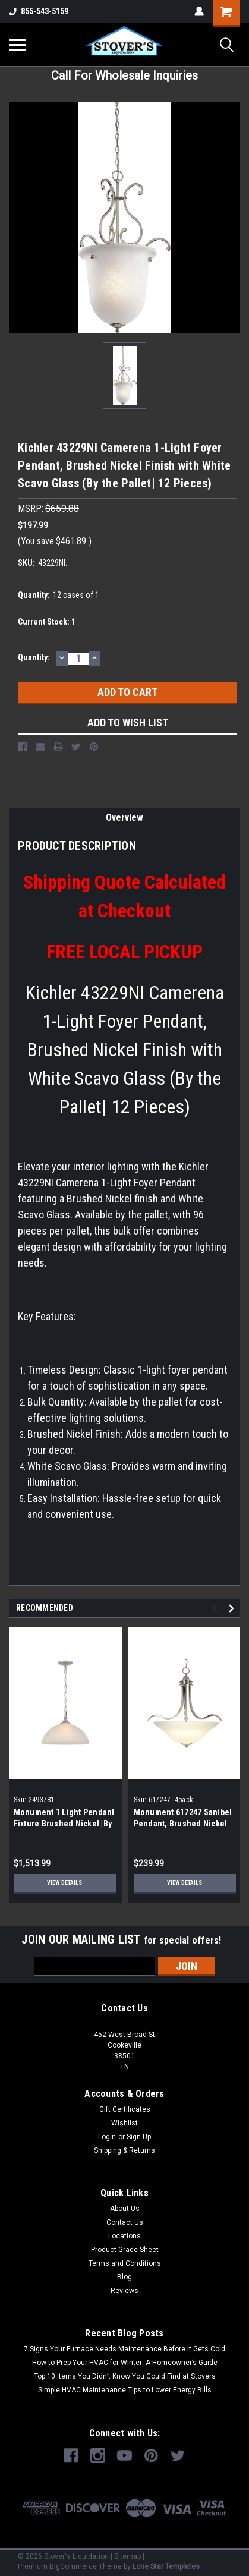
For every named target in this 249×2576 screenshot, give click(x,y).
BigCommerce (73, 2566)
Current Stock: (46, 621)
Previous (216, 1608)
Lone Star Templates (166, 2566)
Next (233, 1608)
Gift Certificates (124, 2109)
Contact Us (124, 2222)
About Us (125, 2209)
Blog (124, 2277)
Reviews (124, 2291)
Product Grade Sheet (125, 2250)
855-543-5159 (38, 11)
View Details (64, 1882)
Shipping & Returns (124, 2150)
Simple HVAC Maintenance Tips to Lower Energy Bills (125, 2390)
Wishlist (124, 2123)
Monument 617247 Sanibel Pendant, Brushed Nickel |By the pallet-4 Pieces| (183, 1823)
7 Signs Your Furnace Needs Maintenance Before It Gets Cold (124, 2349)
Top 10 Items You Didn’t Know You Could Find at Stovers (125, 2376)
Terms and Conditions (125, 2263)
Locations (124, 2236)
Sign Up (139, 2137)
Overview (124, 817)
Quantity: (34, 657)
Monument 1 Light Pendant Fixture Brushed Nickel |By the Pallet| (64, 1823)
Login (107, 2137)
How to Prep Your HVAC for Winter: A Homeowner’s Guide (125, 2362)
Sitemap (127, 2556)
